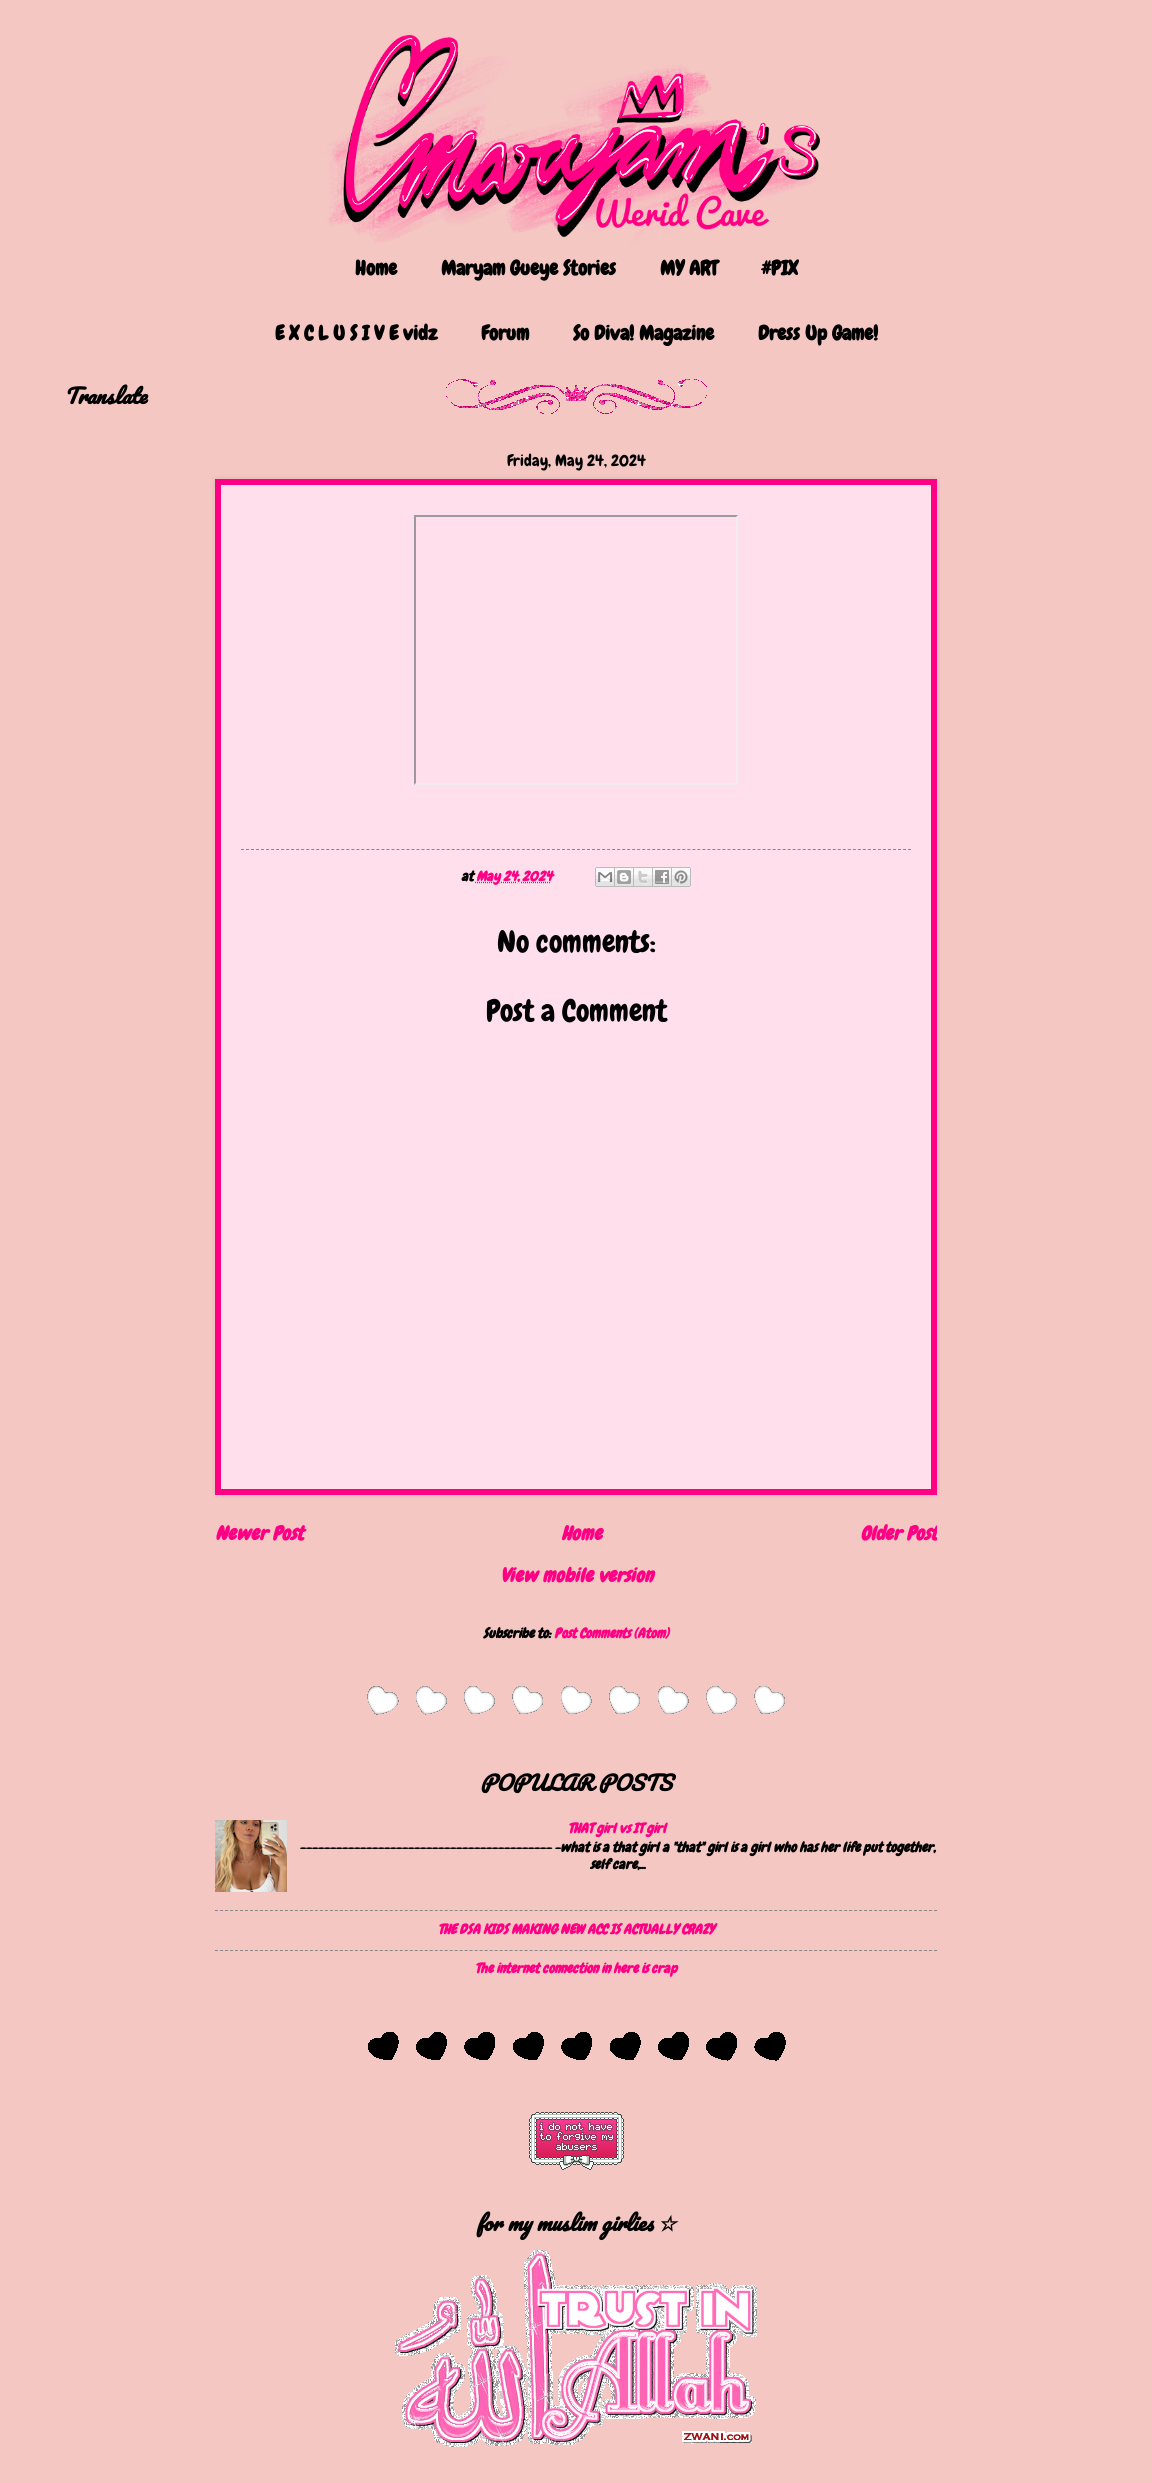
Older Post (898, 1533)
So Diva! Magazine (643, 333)
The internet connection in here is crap (576, 1968)
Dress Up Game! (818, 333)
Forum (505, 333)
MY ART (688, 268)
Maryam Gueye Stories (528, 268)
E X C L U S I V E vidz (356, 333)
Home (376, 268)
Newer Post (259, 1533)
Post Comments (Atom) (611, 1633)
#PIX (779, 268)
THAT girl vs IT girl (617, 1828)
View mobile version (576, 1575)
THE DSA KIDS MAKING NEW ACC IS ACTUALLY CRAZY (576, 1929)
